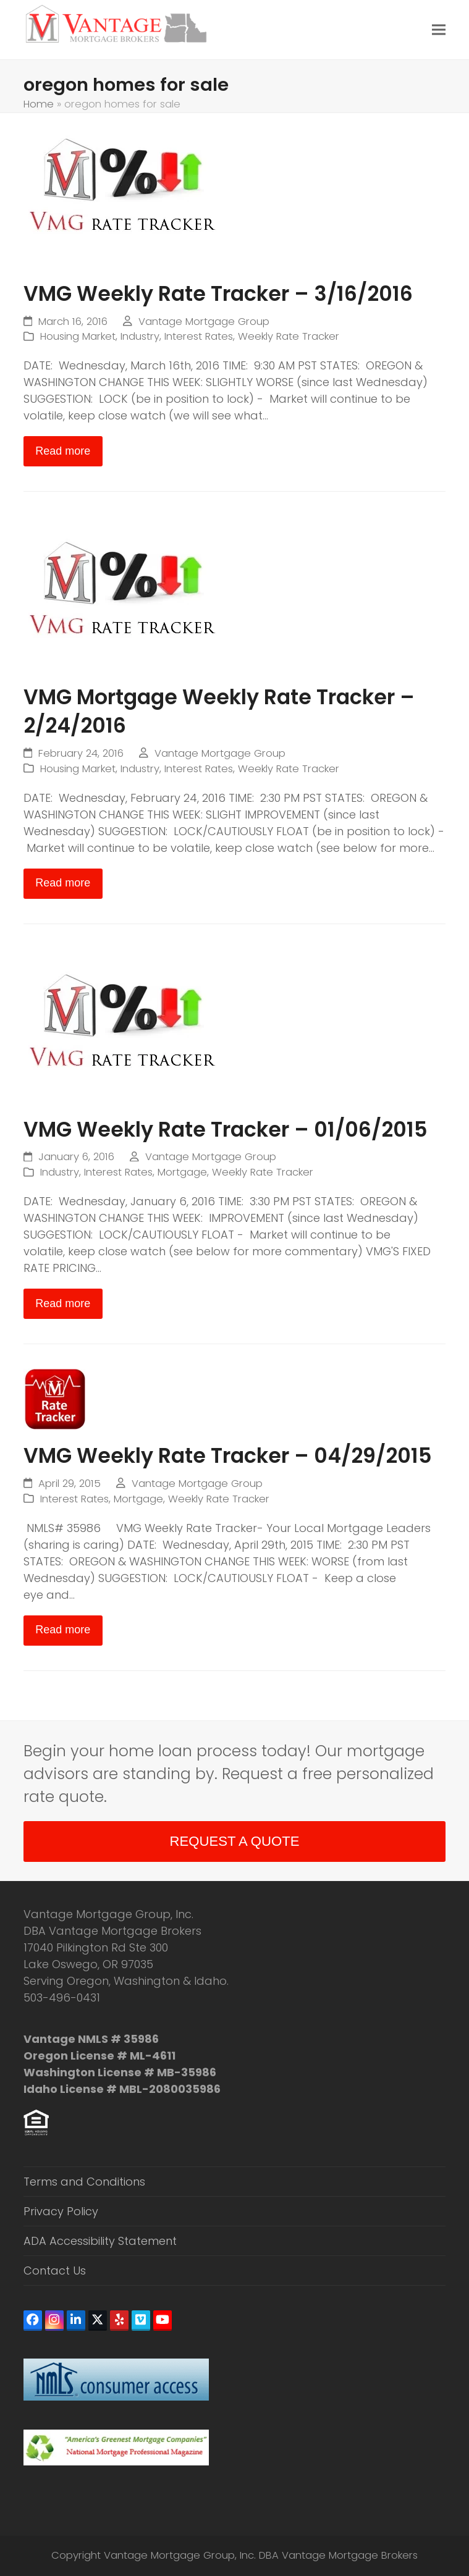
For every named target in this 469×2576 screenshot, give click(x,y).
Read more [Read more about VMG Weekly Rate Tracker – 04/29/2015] (62, 1629)
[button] (439, 30)
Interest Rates (198, 336)
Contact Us (54, 2270)
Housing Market (78, 336)
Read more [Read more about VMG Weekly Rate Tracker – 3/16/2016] (62, 451)
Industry (139, 336)
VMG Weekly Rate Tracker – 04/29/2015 (227, 1455)
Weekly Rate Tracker (288, 336)
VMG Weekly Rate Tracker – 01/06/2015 (225, 1129)
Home (38, 104)
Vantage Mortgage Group (203, 321)
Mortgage (182, 1172)
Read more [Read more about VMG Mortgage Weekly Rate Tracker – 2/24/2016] (62, 883)
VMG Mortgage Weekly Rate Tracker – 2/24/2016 (219, 711)
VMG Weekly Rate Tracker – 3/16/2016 (218, 293)
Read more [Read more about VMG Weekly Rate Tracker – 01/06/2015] (62, 1303)
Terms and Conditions (84, 2181)
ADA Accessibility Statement (100, 2241)
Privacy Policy (60, 2211)
